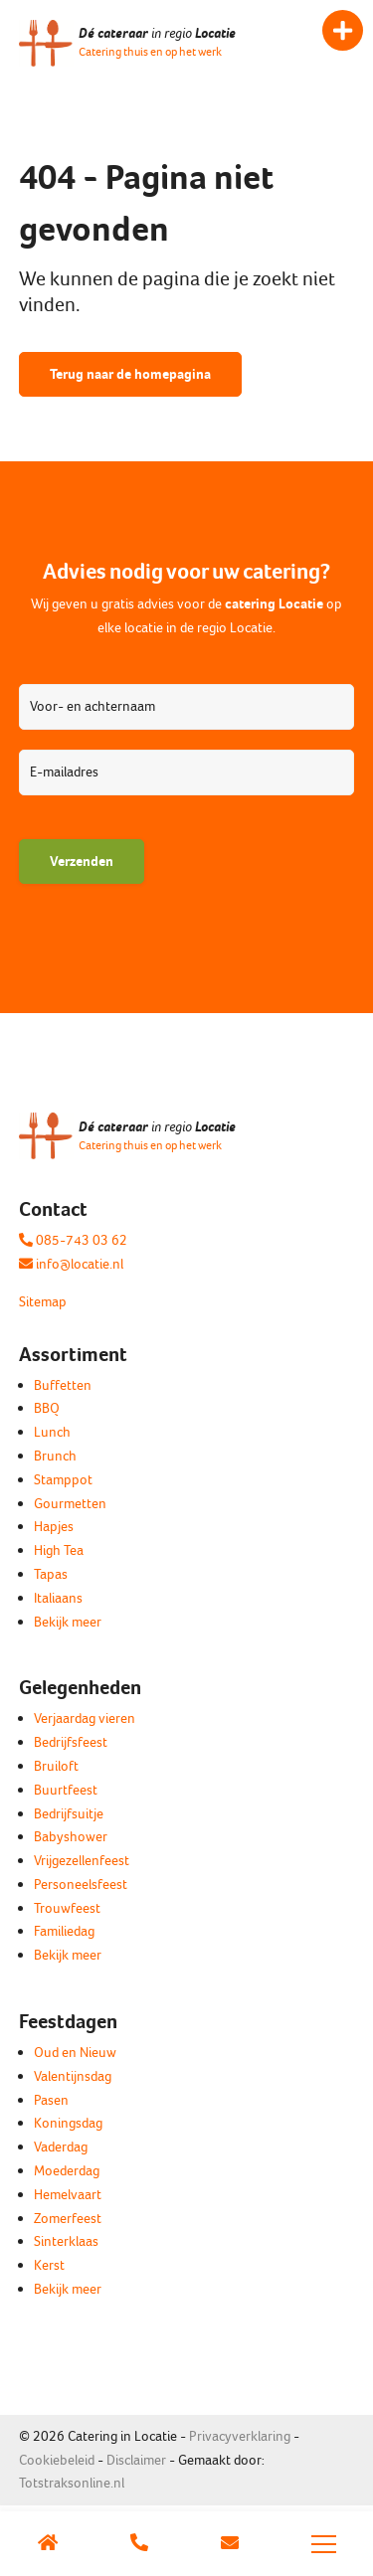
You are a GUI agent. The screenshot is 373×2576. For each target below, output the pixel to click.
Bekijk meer (67, 1622)
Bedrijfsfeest (70, 1742)
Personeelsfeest (80, 1884)
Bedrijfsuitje (68, 1813)
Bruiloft (56, 1766)
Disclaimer (136, 2460)
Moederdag (66, 2170)
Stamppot (63, 1479)
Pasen (51, 2100)
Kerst (49, 2265)
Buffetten (63, 1385)
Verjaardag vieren (84, 1718)
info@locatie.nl (71, 1264)
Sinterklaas (66, 2241)
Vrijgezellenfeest (81, 1860)
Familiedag (64, 1931)
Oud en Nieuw (75, 2052)
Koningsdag (68, 2123)
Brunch (55, 1456)
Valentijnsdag (72, 2076)
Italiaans (58, 1598)
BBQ (47, 1408)
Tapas (51, 1574)
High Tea (59, 1550)
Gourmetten (70, 1503)
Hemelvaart (67, 2194)
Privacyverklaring (239, 2436)
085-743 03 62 (73, 1240)
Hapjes (54, 1526)
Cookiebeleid (56, 2460)
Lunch (52, 1432)
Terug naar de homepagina (130, 374)
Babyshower (70, 1836)
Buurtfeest (65, 1790)
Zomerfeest (67, 2218)
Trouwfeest (67, 1908)
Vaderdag (61, 2147)
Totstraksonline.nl (71, 2483)
